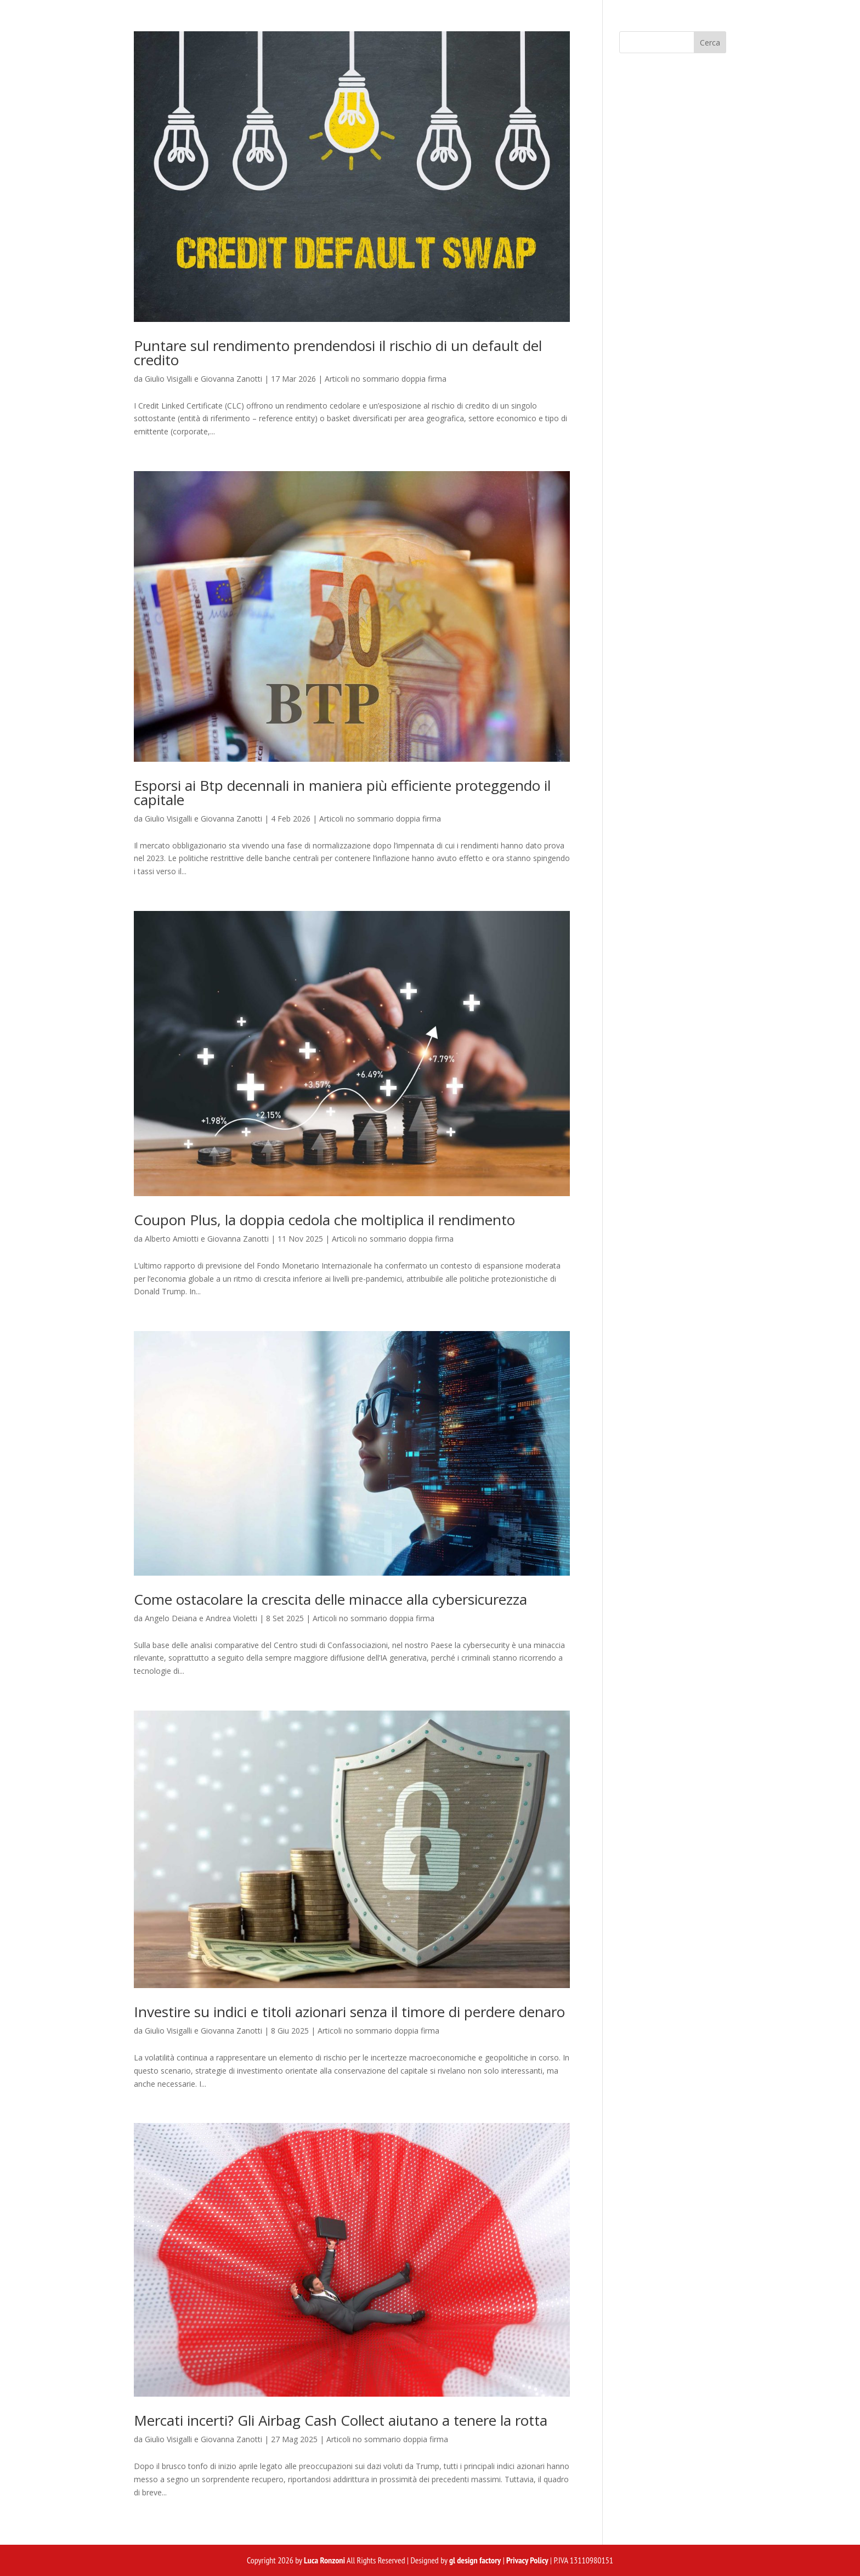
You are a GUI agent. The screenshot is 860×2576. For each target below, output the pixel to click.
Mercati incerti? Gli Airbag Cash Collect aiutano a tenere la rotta (340, 2420)
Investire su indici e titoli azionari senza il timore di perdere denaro (349, 2012)
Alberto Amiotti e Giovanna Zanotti (207, 1238)
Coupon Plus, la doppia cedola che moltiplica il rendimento (324, 1220)
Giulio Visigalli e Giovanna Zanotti (203, 378)
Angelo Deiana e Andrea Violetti (201, 1618)
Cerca (710, 42)
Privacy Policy (527, 2560)
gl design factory (475, 2560)
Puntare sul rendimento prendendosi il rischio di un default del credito (338, 353)
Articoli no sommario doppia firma (385, 378)
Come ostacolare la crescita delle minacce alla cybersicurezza (330, 1599)
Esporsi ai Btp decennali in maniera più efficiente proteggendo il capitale (342, 792)
